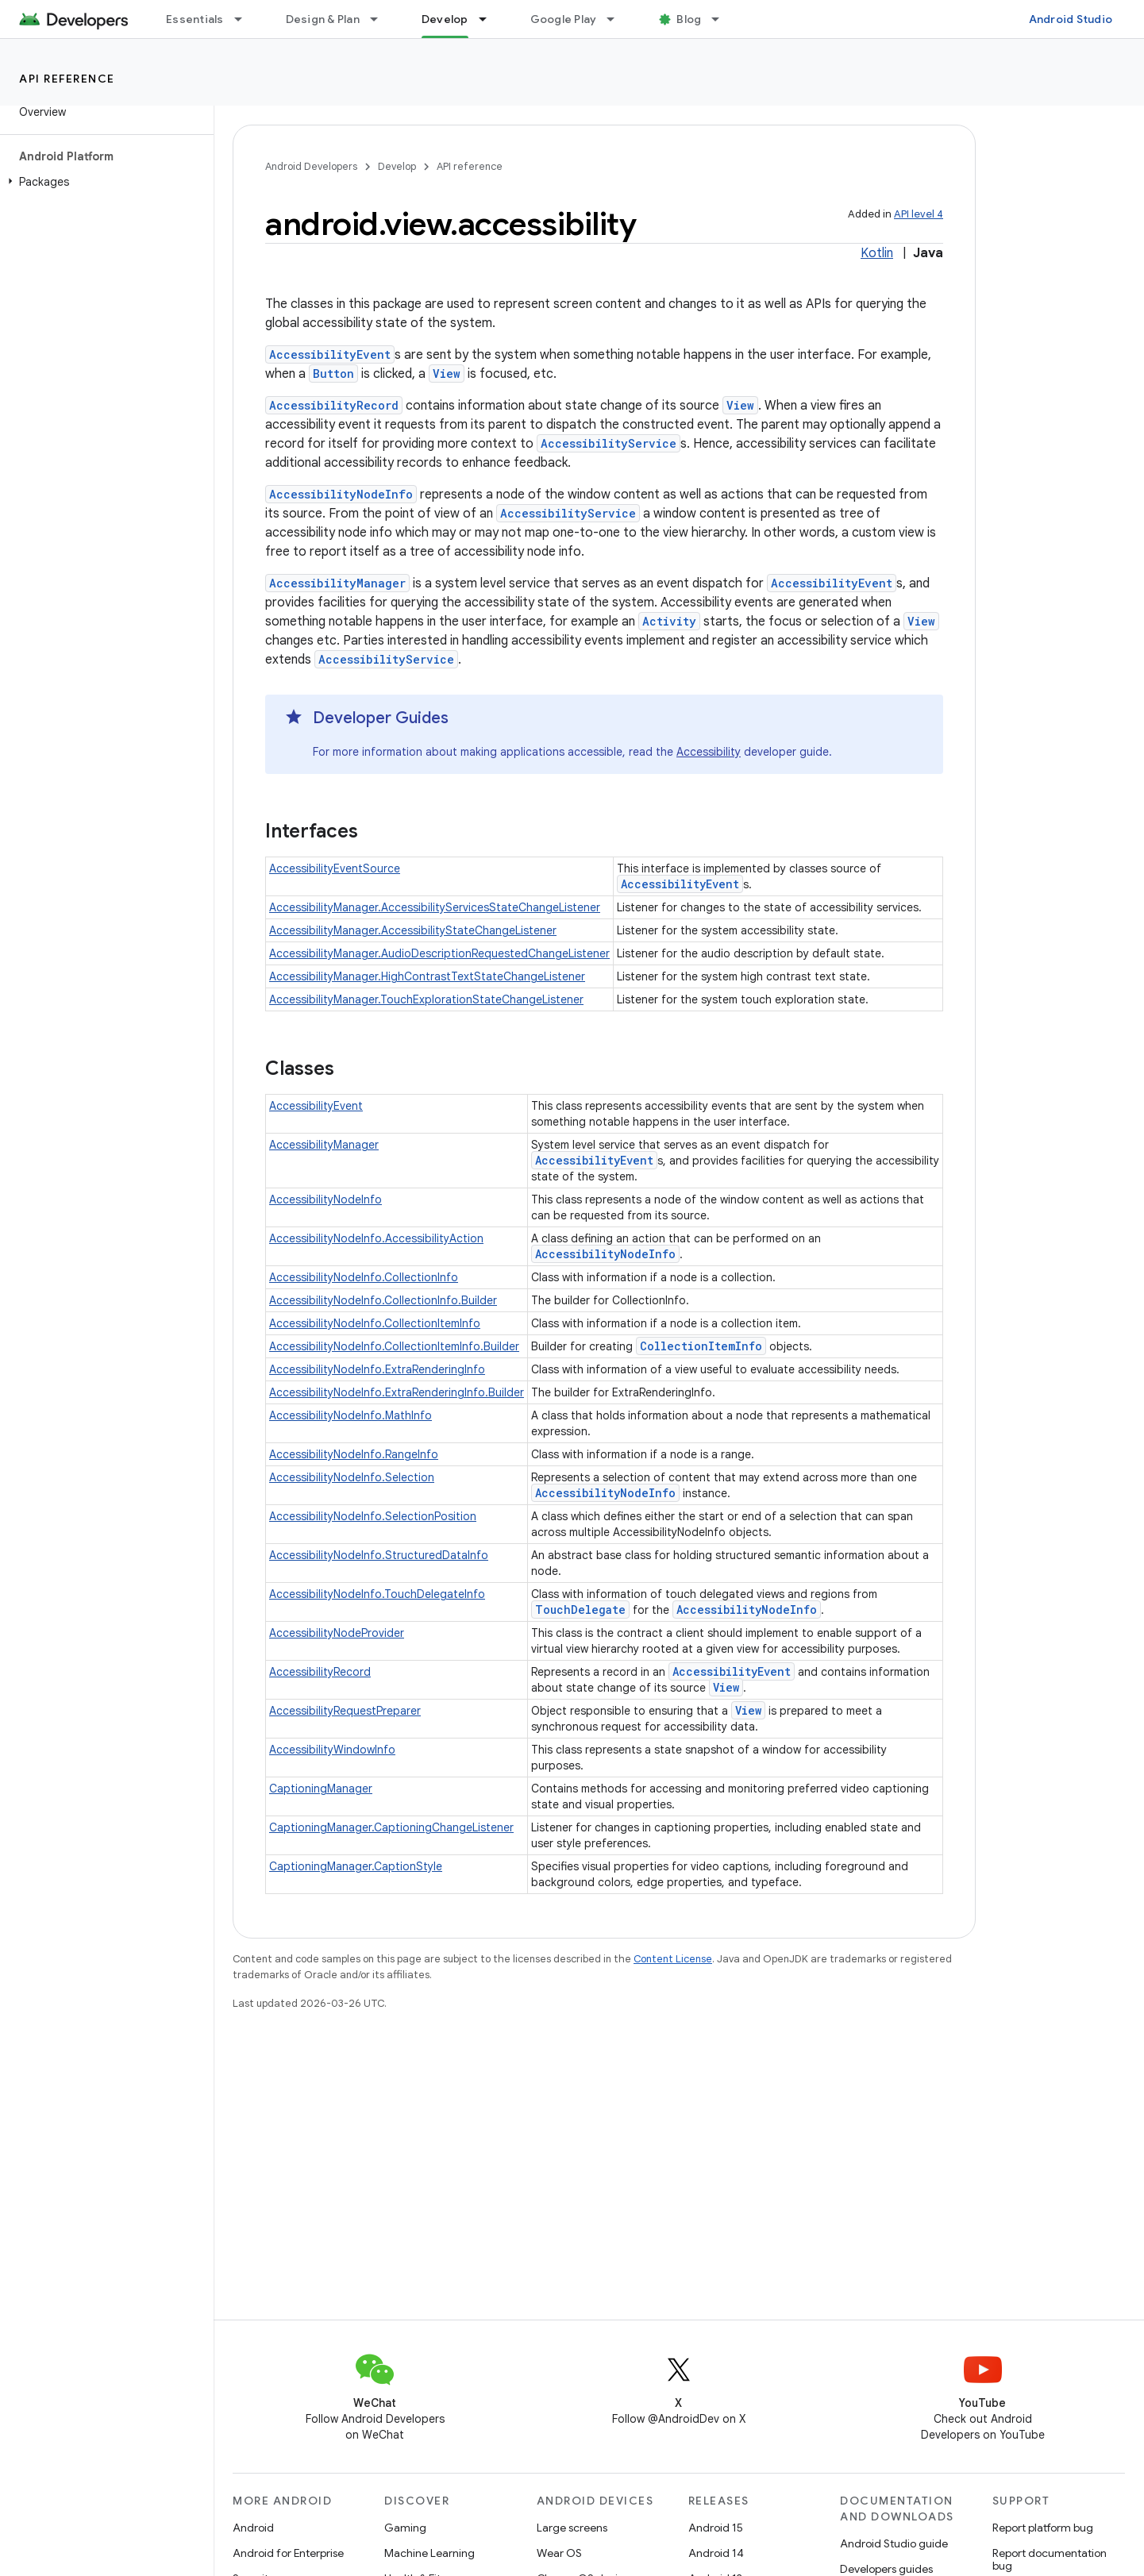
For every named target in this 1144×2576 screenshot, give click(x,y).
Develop (397, 166)
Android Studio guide (894, 2543)
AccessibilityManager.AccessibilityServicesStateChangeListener (434, 907)
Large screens (572, 2527)
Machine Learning (429, 2553)
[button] (103, 181)
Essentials (195, 19)
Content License (673, 1959)
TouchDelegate (580, 1609)
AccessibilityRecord (334, 405)
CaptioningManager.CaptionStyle (355, 1866)
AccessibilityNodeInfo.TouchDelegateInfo (377, 1594)
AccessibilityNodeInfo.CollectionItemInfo (374, 1323)
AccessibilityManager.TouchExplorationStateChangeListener (426, 999)
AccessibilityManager (337, 583)
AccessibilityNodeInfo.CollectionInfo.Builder (383, 1300)
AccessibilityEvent (330, 354)
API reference (67, 78)
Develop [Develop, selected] (445, 19)
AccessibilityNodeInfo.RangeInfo (353, 1454)
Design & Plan (323, 19)
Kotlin (877, 253)
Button (333, 373)
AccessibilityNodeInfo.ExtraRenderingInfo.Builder (396, 1392)
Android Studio (1071, 19)
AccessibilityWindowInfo (332, 1749)
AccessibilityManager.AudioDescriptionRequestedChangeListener (439, 953)
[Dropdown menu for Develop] (489, 19)
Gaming (405, 2527)
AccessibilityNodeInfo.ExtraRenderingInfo (377, 1369)
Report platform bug (1042, 2527)
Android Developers (311, 166)
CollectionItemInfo (701, 1345)
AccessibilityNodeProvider (336, 1633)
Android (253, 2527)
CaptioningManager (320, 1788)
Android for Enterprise (288, 2553)
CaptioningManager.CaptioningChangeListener (391, 1827)
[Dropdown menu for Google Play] (617, 19)
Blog (688, 19)
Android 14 (716, 2553)
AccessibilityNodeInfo (341, 494)
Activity (669, 621)
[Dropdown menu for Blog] (722, 19)
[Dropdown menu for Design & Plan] (381, 19)
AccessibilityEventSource (334, 868)
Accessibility (708, 752)
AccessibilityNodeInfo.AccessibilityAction (376, 1238)
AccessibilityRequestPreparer (345, 1711)
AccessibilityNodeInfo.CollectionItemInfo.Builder (394, 1346)
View (446, 373)
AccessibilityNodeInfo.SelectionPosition (372, 1516)
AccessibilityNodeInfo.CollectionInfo (363, 1277)
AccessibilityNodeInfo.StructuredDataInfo (378, 1555)
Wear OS (559, 2553)
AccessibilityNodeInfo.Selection (351, 1477)
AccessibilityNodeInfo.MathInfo (350, 1415)
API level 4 (918, 214)
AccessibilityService (608, 443)
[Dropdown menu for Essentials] (245, 19)
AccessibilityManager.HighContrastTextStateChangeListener (427, 976)
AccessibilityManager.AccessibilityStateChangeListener (413, 930)
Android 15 (715, 2527)
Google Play (563, 19)
